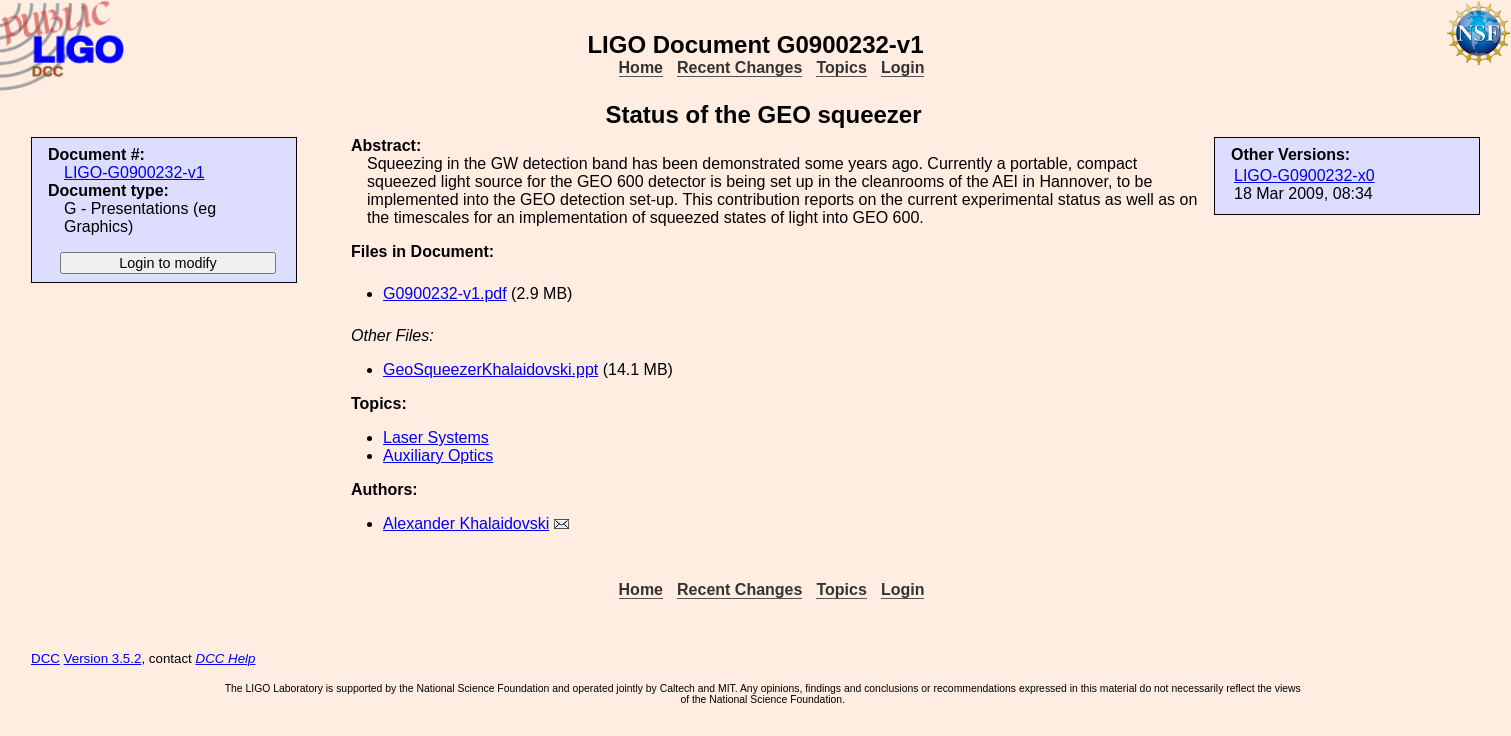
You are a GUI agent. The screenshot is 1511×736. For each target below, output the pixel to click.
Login (903, 67)
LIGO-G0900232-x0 (1304, 175)
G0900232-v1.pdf (445, 293)
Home (641, 67)
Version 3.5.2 (103, 658)
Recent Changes (739, 67)
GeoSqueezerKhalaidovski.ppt (490, 369)
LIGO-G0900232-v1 (134, 172)
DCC (45, 658)
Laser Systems (436, 437)
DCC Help (226, 658)
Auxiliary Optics (438, 455)
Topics (841, 67)
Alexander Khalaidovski (466, 523)
